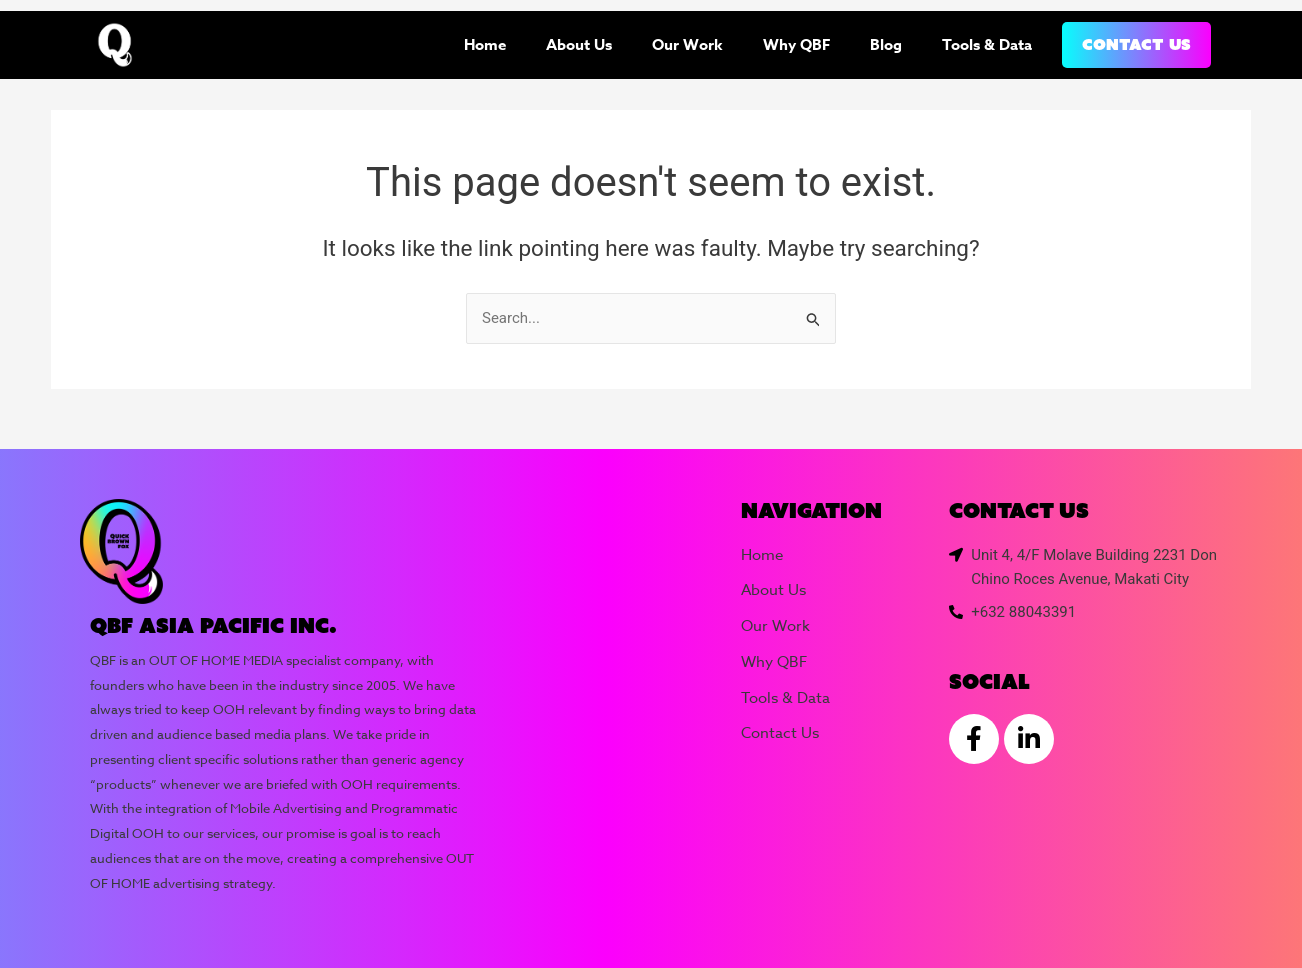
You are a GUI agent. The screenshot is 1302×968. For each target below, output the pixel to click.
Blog (886, 44)
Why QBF (796, 44)
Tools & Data (987, 44)
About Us (579, 44)
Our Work (687, 44)
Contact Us (1136, 44)
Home (485, 44)
